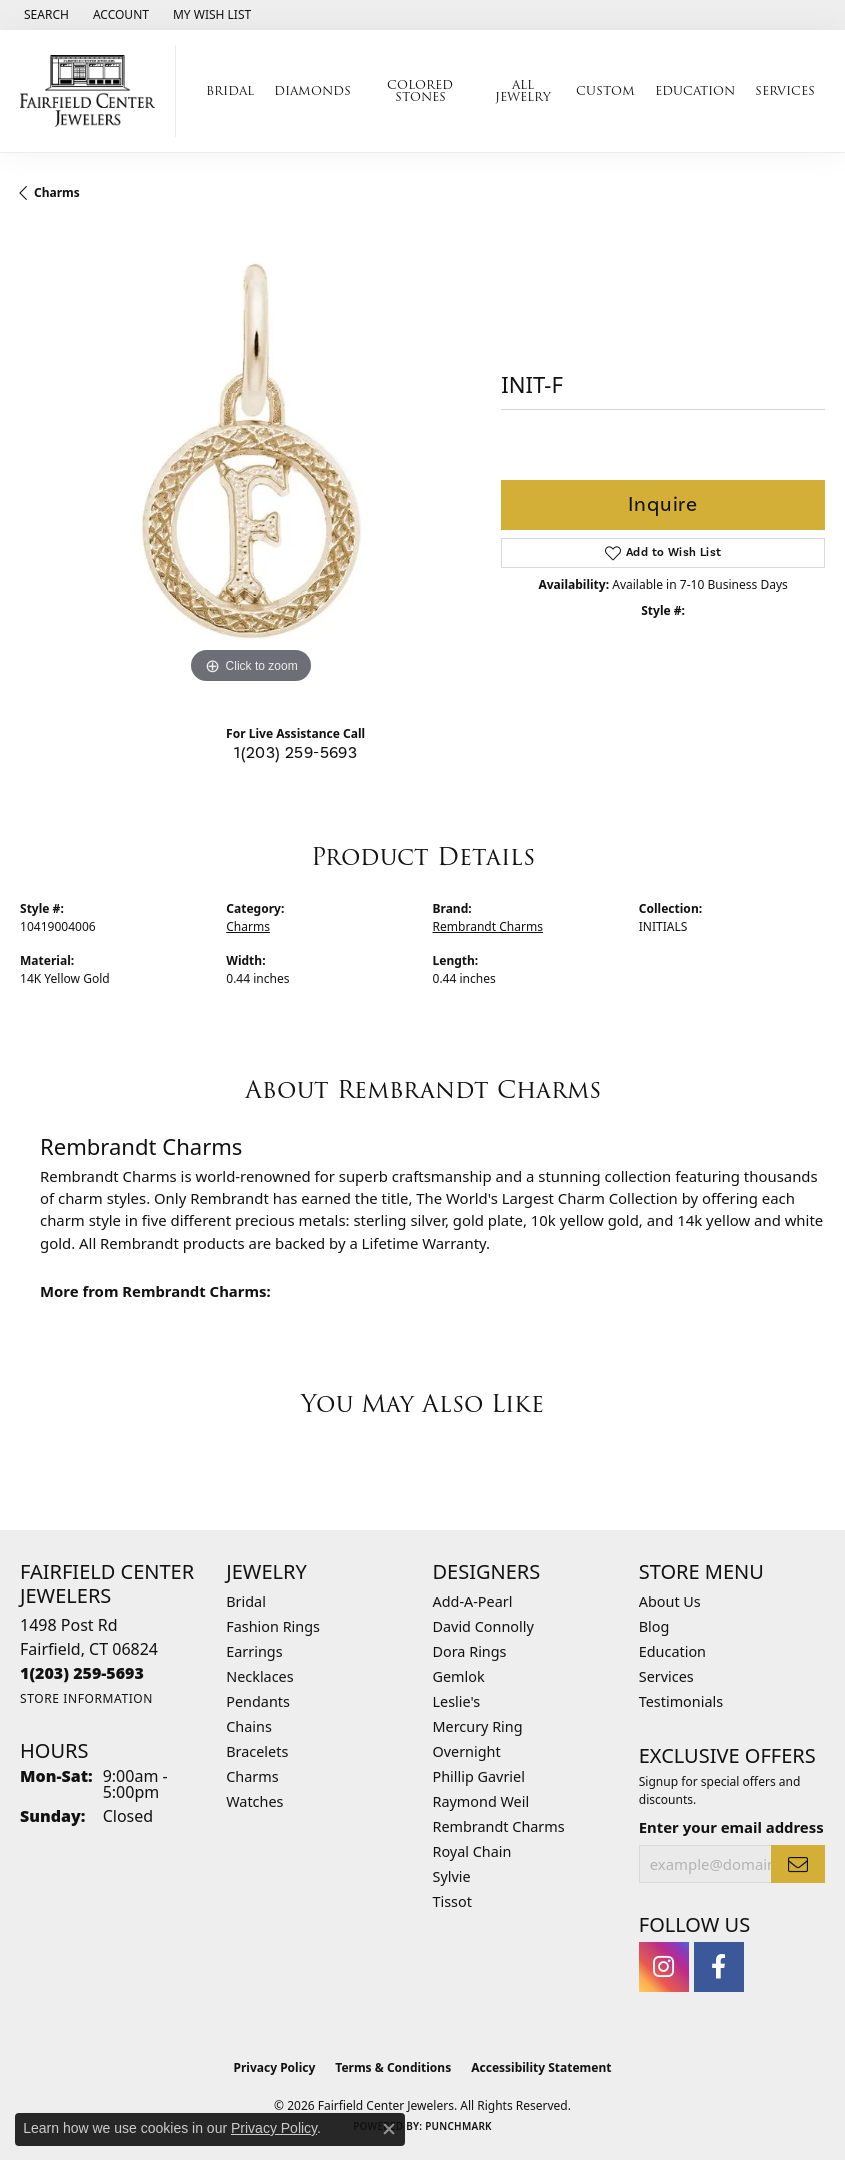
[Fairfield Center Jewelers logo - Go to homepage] (93, 91)
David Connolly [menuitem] (483, 1626)
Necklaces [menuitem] (259, 1676)
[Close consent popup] (389, 2129)
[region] (250, 458)
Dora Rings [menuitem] (470, 1651)
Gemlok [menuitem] (459, 1676)
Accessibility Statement (541, 2067)
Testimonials (681, 1701)
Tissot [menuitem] (452, 1901)
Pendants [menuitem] (258, 1701)
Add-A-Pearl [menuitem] (473, 1601)
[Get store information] (86, 1698)
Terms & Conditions (393, 2067)
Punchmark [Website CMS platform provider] (458, 2126)
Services (785, 90)
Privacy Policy (275, 2067)
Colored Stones (420, 90)
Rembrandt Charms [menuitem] (499, 1826)
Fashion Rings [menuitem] (273, 1626)
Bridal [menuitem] (246, 1601)
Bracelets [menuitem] (257, 1751)
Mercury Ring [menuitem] (478, 1726)
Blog (654, 1626)
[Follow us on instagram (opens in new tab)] (664, 1967)
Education (695, 90)
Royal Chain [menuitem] (472, 1851)
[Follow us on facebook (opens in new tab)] (719, 1967)
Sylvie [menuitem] (452, 1876)
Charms (57, 192)
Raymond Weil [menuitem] (481, 1801)
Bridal (230, 90)
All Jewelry (523, 90)
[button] (44, 15)
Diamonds (312, 90)
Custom (605, 90)
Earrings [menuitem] (254, 1651)
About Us (670, 1601)
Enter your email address (731, 1827)
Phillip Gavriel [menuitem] (479, 1776)
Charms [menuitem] (252, 1776)
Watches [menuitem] (254, 1801)
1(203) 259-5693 (295, 753)
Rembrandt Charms (488, 926)
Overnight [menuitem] (467, 1751)
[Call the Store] (82, 1673)
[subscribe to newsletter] (798, 1864)
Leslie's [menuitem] (457, 1701)
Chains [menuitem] (249, 1726)
